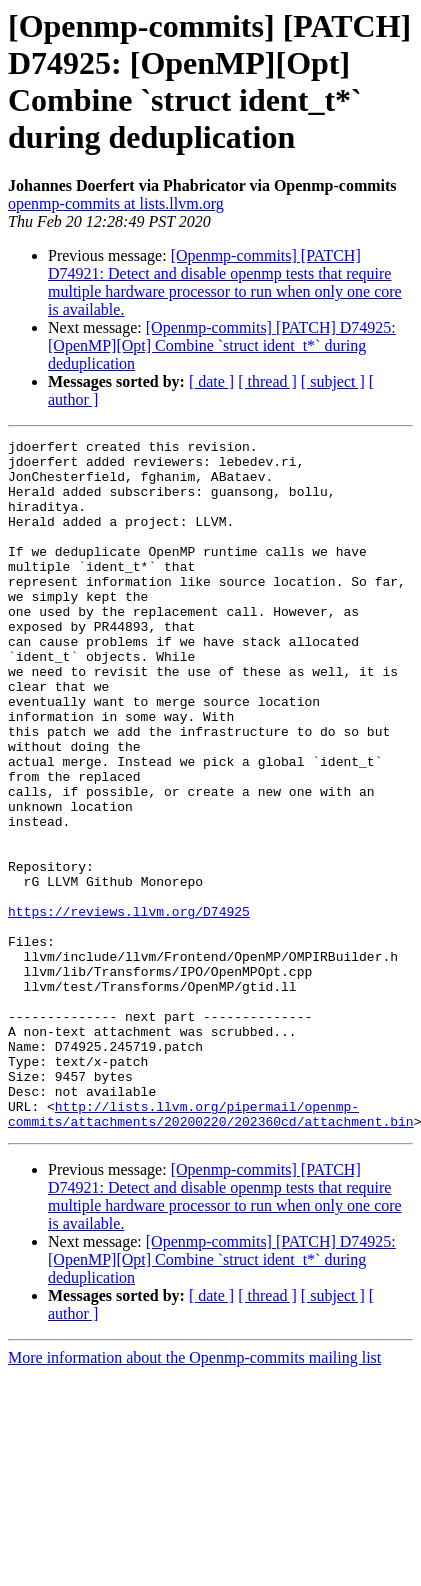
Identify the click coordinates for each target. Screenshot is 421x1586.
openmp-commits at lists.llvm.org (116, 203)
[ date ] (211, 381)
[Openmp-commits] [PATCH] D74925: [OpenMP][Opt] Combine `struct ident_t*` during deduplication (222, 345)
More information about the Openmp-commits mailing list (194, 1495)
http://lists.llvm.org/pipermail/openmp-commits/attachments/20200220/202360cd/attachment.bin (211, 1250)
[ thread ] (267, 381)
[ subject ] (333, 381)
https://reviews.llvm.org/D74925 (129, 1007)
